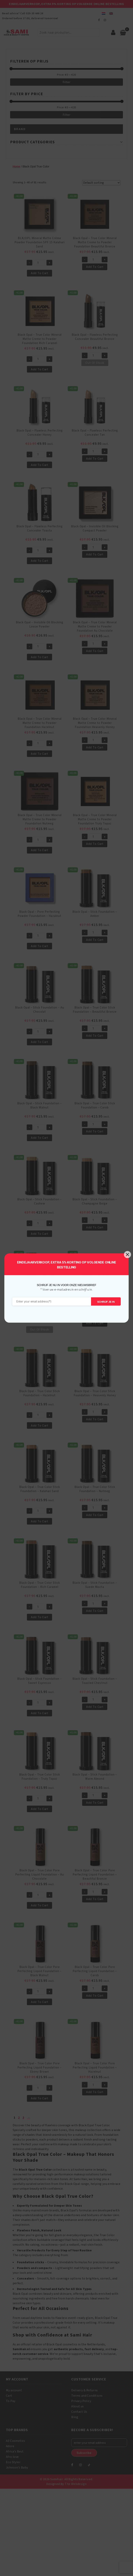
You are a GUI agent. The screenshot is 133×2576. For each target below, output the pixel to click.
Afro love (12, 2457)
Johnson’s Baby (17, 2467)
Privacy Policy (81, 2401)
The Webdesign (75, 2484)
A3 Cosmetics (15, 2441)
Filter (66, 82)
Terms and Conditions (87, 2395)
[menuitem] (103, 13)
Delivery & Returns (84, 2390)
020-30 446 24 (34, 13)
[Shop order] (101, 182)
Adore (10, 2446)
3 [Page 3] (23, 2117)
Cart (9, 2395)
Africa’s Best (15, 2451)
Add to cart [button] (39, 273)
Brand (20, 129)
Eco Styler (13, 2462)
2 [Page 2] (19, 2117)
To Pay (10, 2401)
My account (14, 2390)
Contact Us (79, 2412)
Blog (74, 2417)
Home (16, 166)
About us (77, 2406)
